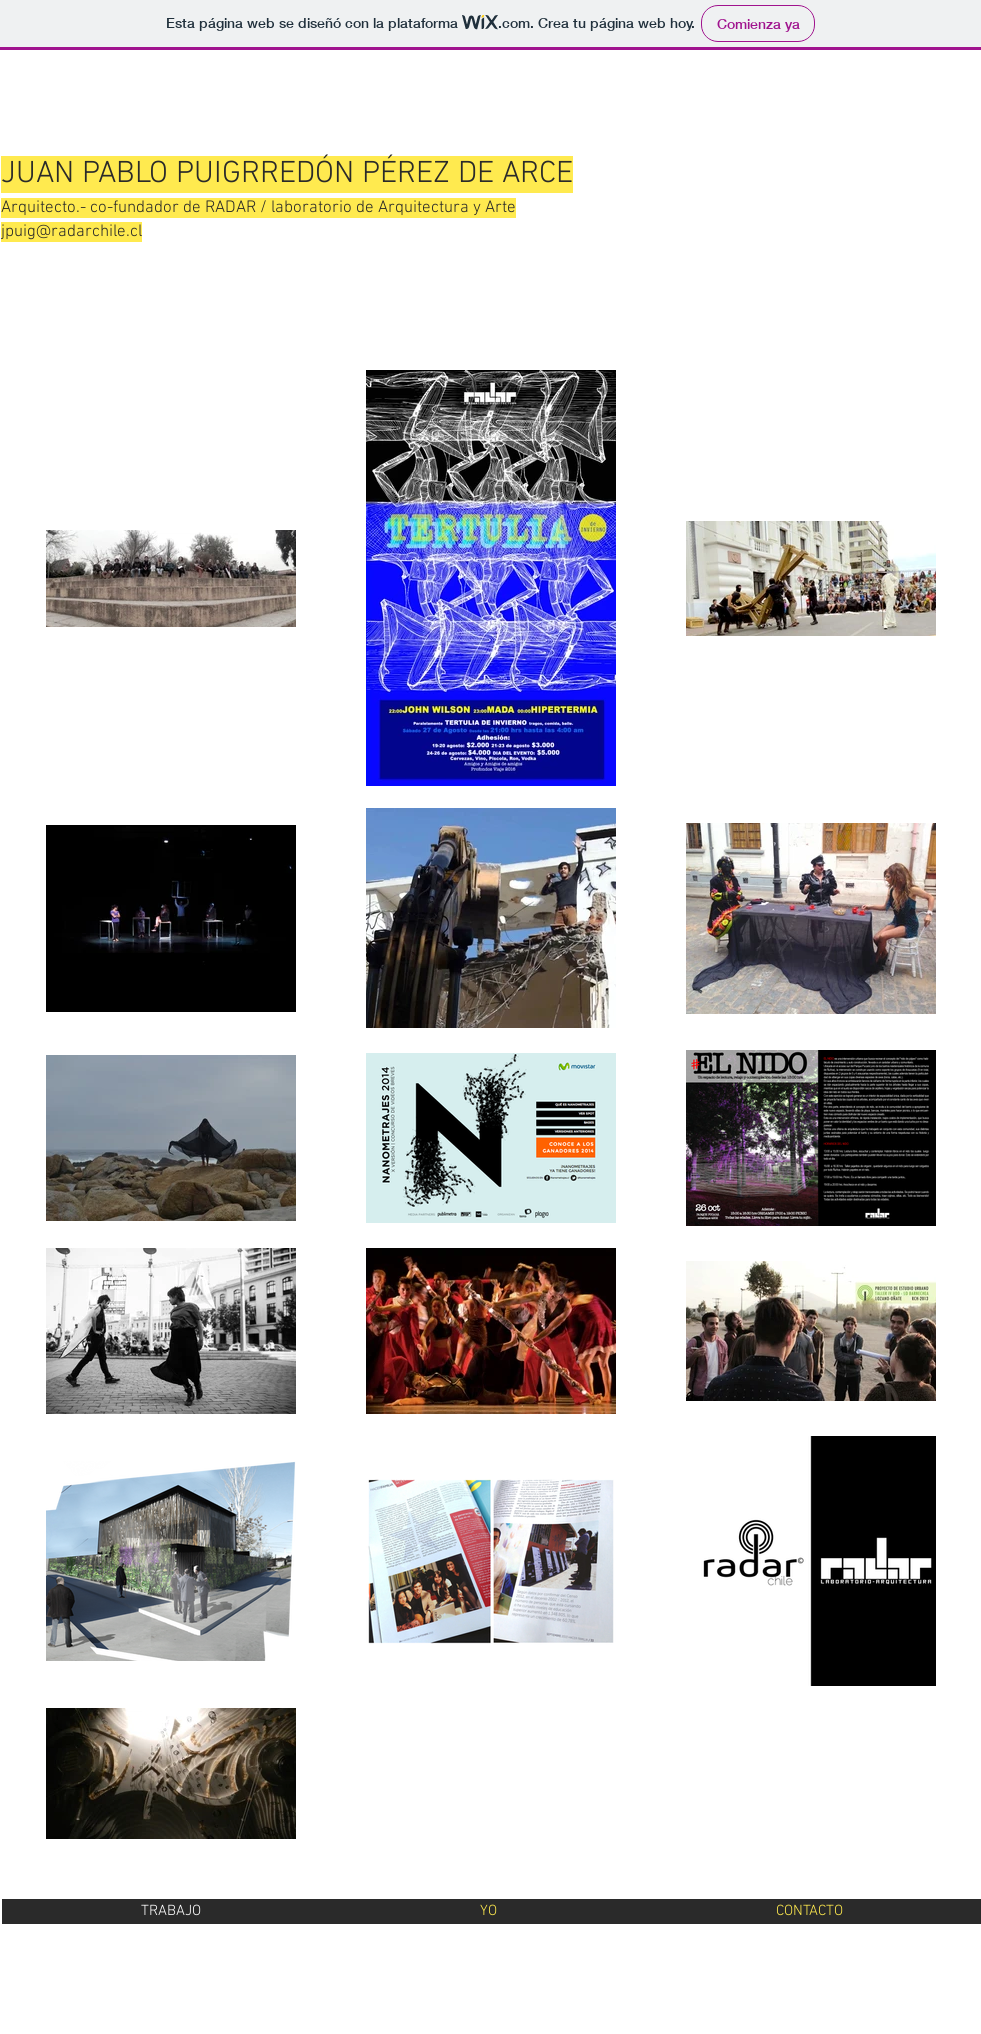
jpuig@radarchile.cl (71, 232)
